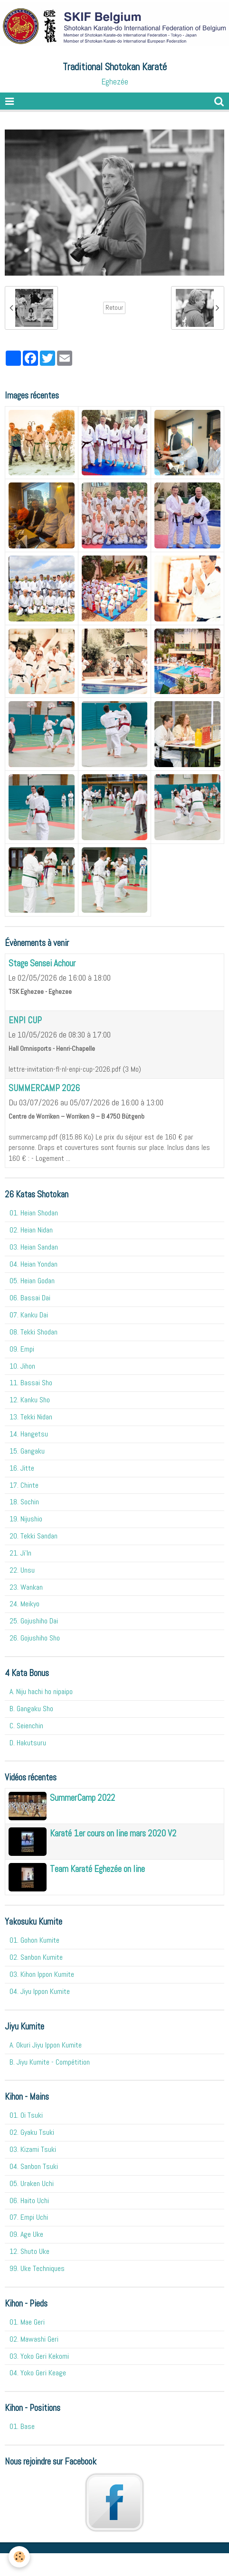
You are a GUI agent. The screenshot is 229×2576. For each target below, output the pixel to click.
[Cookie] (19, 2556)
